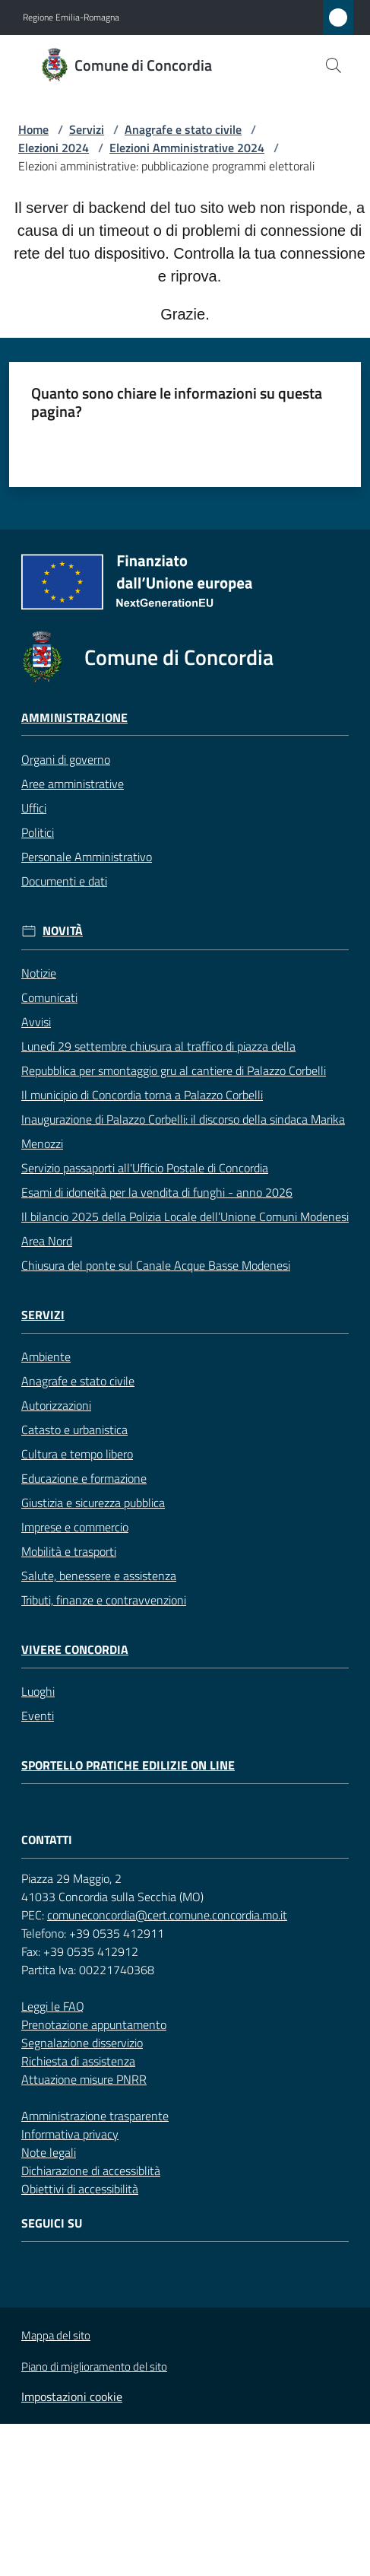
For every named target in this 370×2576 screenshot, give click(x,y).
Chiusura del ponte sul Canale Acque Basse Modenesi (155, 1265)
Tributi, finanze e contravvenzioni (103, 1600)
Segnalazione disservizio (82, 2043)
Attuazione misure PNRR (84, 2079)
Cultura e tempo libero (77, 1454)
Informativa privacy (70, 2134)
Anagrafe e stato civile (183, 129)
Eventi (37, 1715)
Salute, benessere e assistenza (98, 1575)
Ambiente (46, 1356)
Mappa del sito (55, 2335)
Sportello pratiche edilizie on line (128, 1765)
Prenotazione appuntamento (93, 2024)
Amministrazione (74, 718)
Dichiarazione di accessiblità (90, 2170)
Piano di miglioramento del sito (94, 2366)
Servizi (86, 129)
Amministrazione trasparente (95, 2116)
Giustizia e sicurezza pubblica (93, 1502)
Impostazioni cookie (71, 2396)
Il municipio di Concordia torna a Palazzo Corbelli (142, 1095)
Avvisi (36, 1022)
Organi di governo (65, 759)
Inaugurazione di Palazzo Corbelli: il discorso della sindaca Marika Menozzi (183, 1131)
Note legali (48, 2152)
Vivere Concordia (74, 1650)
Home (33, 129)
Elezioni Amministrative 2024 (186, 147)
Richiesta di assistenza (78, 2061)
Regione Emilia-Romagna (71, 17)
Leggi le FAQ (52, 2006)
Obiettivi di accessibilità (79, 2189)
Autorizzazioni (56, 1405)
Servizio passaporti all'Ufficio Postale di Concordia (144, 1168)
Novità (63, 931)
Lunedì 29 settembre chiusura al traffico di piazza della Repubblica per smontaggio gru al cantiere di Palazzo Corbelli (173, 1058)
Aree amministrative (72, 783)
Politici (37, 832)
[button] (333, 65)
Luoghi (38, 1691)
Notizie (38, 973)
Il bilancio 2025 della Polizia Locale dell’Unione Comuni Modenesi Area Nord (185, 1228)
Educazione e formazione (84, 1478)
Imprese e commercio (74, 1527)
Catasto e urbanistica (74, 1429)
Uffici (33, 808)
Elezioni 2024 (53, 147)
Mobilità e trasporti (68, 1551)
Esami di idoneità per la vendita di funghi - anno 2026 (157, 1192)
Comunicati (49, 997)
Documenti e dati (64, 881)
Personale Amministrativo (86, 857)
